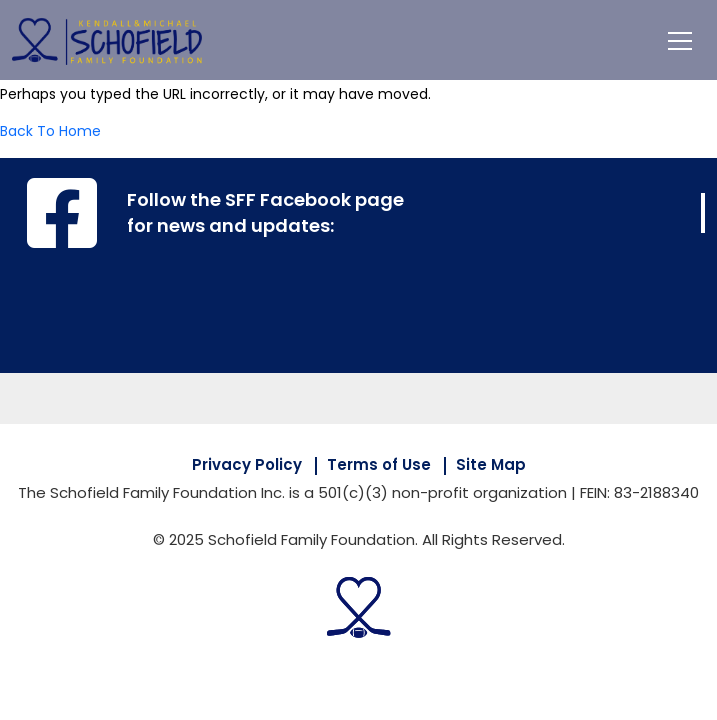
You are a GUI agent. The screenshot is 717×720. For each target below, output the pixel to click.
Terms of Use (379, 464)
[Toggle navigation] (680, 40)
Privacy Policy (247, 464)
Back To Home (50, 131)
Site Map (491, 464)
